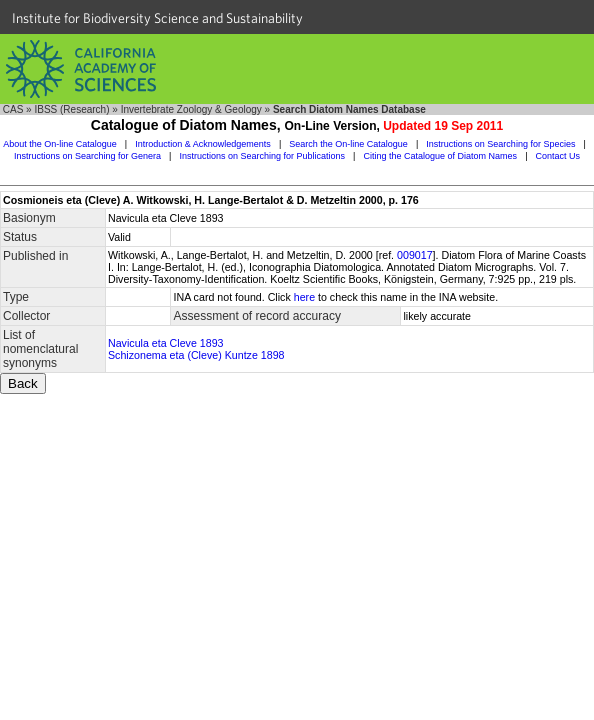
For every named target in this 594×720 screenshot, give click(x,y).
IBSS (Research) (71, 109)
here (304, 297)
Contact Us (558, 156)
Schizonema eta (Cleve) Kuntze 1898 (196, 355)
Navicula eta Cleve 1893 (166, 343)
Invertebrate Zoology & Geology (191, 109)
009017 (415, 255)
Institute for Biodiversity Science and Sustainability (157, 18)
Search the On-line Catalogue (348, 144)
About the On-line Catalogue (60, 144)
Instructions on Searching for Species (500, 144)
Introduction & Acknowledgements (203, 144)
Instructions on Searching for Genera (87, 156)
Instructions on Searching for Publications (262, 156)
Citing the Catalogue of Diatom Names (441, 156)
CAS (13, 109)
